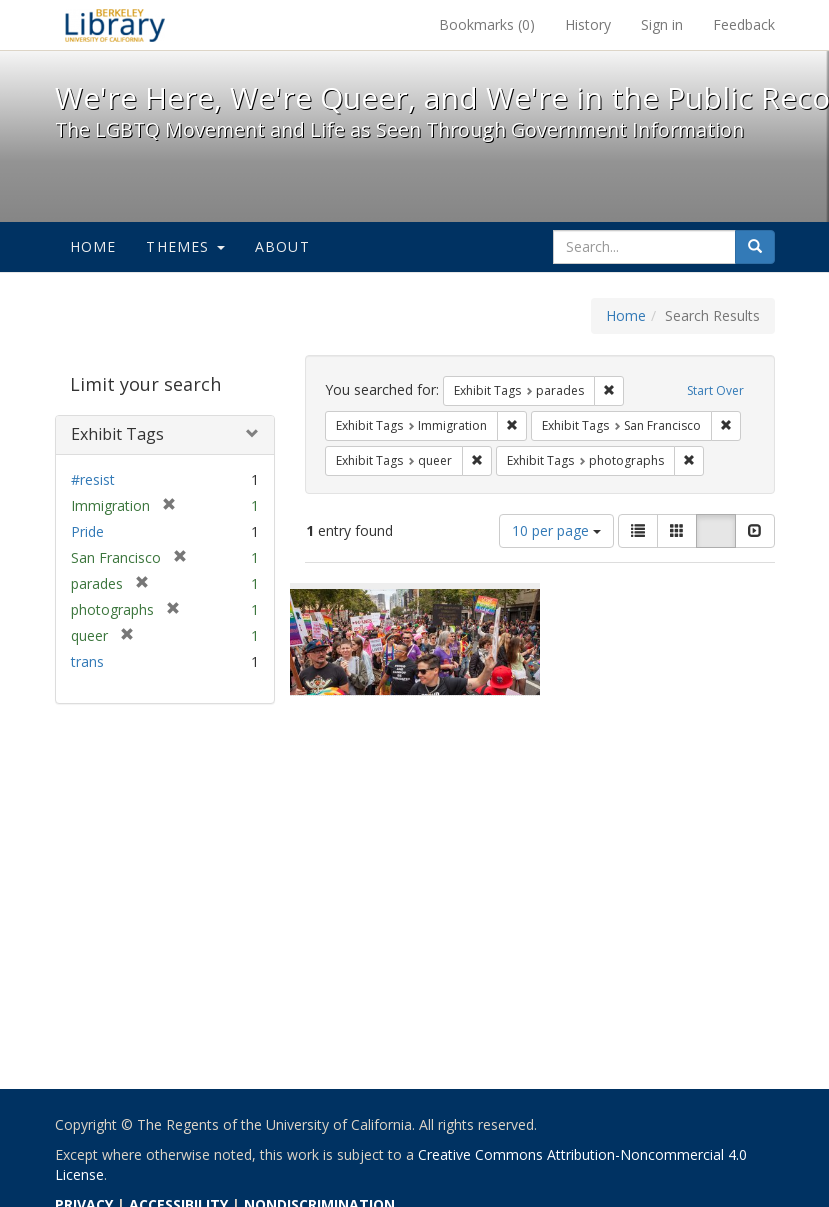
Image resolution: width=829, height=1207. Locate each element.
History (588, 24)
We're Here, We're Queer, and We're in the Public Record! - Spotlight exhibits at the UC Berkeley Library (115, 25)
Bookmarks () (487, 24)
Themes (185, 246)
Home (93, 246)
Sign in (662, 24)
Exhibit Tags (117, 434)
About (282, 246)
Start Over (715, 390)
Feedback (744, 24)
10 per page (556, 530)
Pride (87, 531)
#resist (93, 479)
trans (87, 661)
